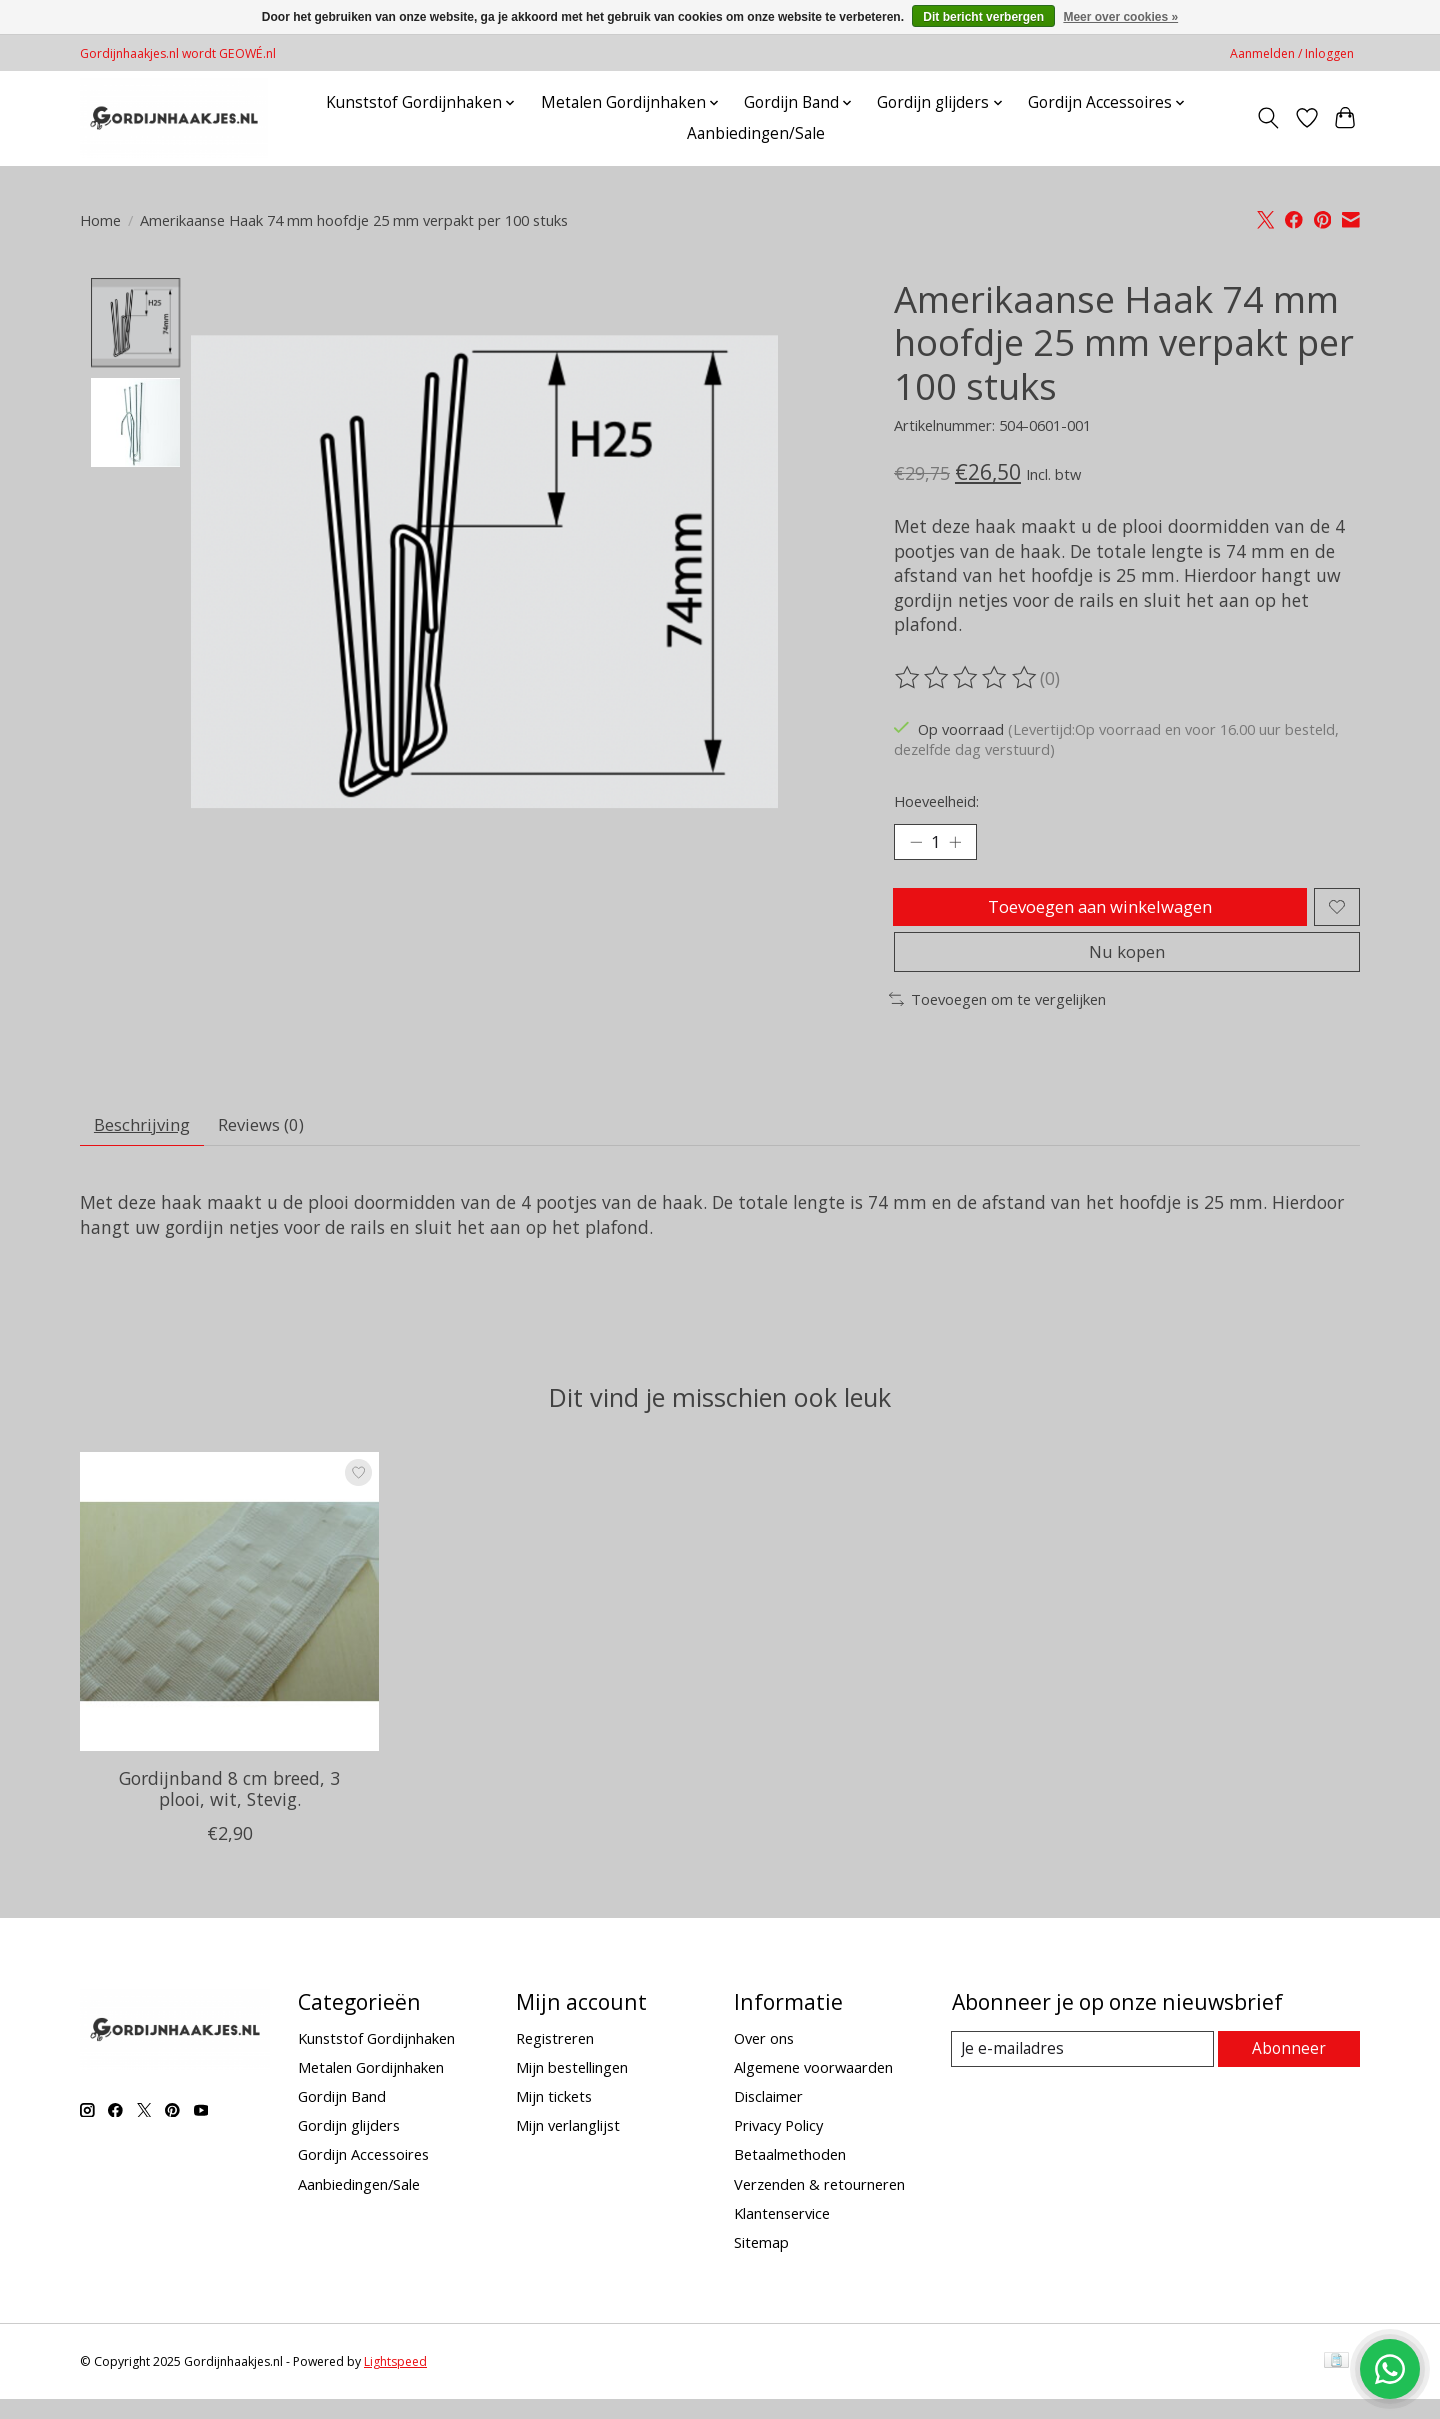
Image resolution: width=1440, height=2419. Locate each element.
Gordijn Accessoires (363, 2174)
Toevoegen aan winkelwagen (1097, 912)
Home (100, 220)
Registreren (555, 2058)
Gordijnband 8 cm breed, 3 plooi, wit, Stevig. (229, 1808)
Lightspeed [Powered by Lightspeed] (395, 2381)
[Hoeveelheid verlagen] (916, 844)
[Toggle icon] (1268, 118)
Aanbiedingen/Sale (756, 133)
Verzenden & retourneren (819, 2203)
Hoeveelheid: (936, 801)
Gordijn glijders (349, 2145)
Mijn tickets (554, 2116)
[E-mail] (1084, 2069)
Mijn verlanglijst (568, 2145)
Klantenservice (782, 2233)
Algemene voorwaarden (813, 2087)
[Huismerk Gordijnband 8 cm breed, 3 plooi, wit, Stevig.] (229, 1621)
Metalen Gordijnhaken (371, 2087)
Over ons (764, 2058)
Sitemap (761, 2262)
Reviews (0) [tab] (273, 1142)
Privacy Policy (778, 2145)
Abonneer (1290, 2068)
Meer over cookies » (1120, 17)
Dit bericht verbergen (983, 17)
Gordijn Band (342, 2116)
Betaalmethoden (790, 2174)
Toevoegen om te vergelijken (997, 1014)
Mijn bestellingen (572, 2087)
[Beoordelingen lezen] (967, 678)
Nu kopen (1127, 965)
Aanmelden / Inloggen (1292, 53)
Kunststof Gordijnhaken (376, 2058)
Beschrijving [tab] (146, 1142)
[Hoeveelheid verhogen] (960, 844)
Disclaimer (768, 2116)
